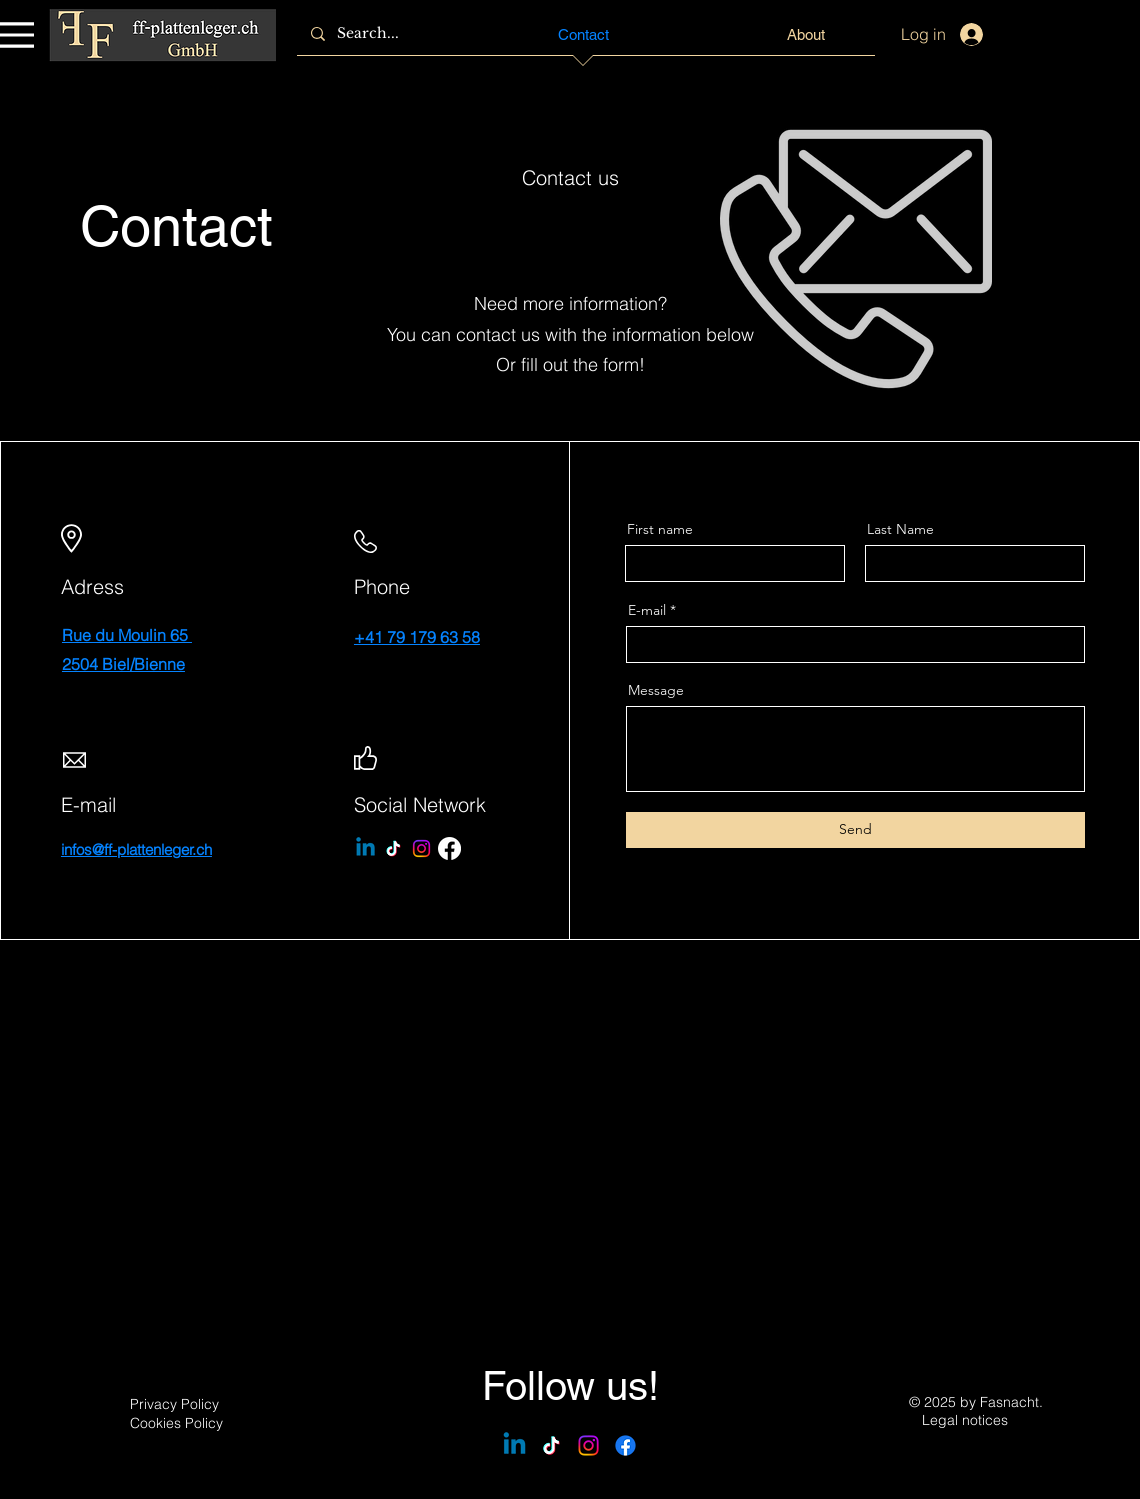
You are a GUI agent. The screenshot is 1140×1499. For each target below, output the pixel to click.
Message (656, 690)
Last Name (900, 529)
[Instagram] (421, 848)
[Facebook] (449, 848)
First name (660, 529)
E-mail (647, 610)
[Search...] (383, 34)
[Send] (855, 830)
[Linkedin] (365, 848)
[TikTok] (393, 848)
